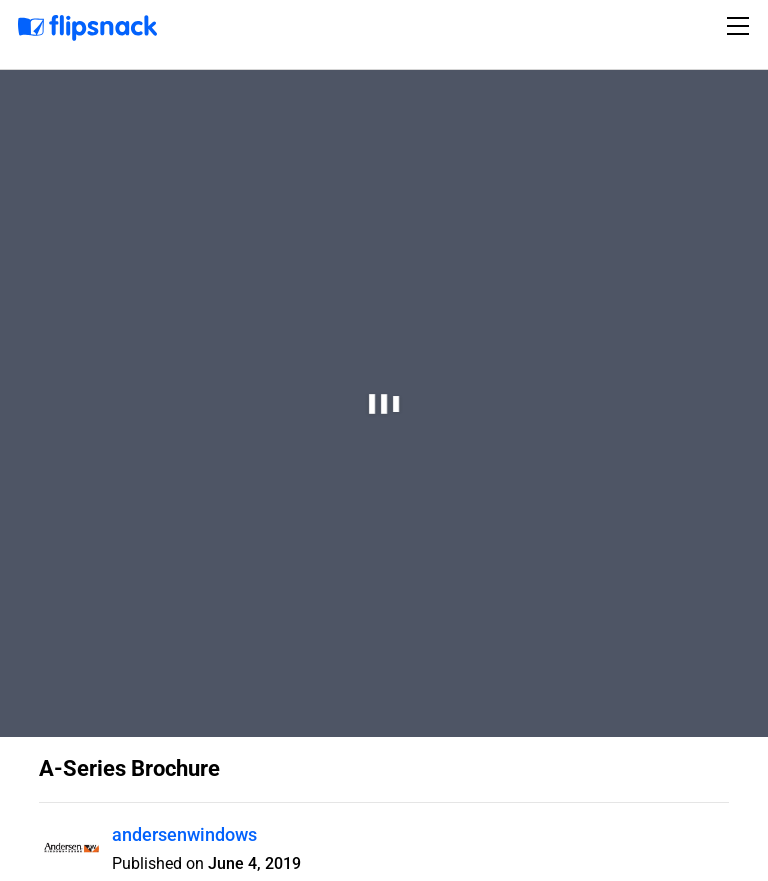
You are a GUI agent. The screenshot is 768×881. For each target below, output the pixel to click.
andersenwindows (184, 834)
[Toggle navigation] (741, 26)
